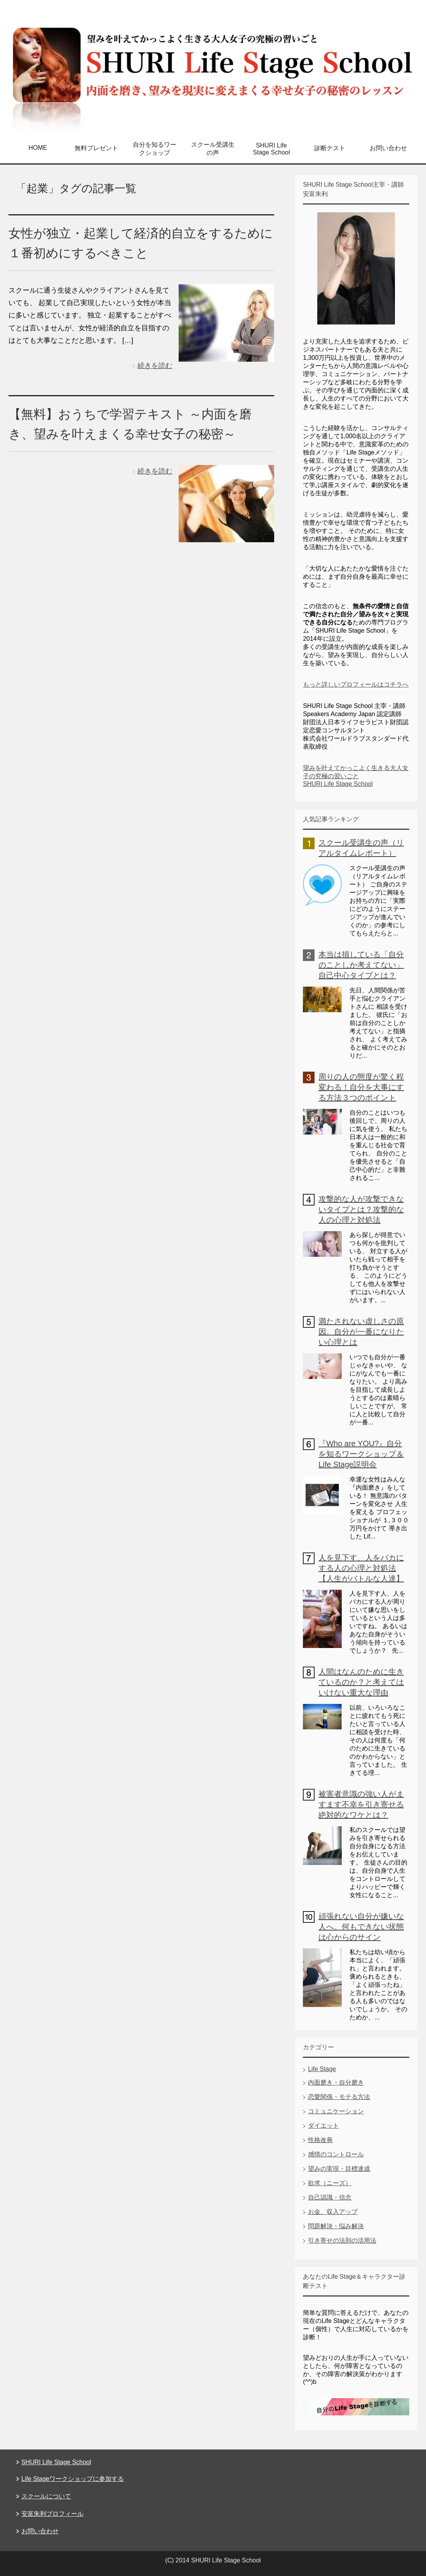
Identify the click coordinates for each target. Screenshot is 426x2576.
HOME (37, 147)
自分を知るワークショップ (154, 148)
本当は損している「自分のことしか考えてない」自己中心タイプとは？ (361, 965)
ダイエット (323, 2125)
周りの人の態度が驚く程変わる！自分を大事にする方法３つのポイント (361, 1087)
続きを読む (154, 365)
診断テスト (329, 148)
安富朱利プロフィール (52, 2513)
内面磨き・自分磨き (336, 2082)
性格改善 (320, 2140)
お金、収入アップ (333, 2211)
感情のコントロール (336, 2154)
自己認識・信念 (329, 2197)
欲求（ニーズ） (329, 2183)
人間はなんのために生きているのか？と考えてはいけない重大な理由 (361, 1682)
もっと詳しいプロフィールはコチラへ (356, 684)
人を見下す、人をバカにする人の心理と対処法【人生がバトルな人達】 (361, 1568)
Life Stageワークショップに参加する (72, 2478)
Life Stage (322, 2069)
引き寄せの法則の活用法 (342, 2240)
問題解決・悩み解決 (336, 2226)
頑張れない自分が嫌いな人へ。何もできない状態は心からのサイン (361, 1926)
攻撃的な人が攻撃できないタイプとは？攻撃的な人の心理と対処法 (361, 1209)
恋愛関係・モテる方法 (339, 2097)
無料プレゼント (96, 148)
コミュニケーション (336, 2111)
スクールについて (46, 2496)
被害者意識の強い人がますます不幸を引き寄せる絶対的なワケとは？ (361, 1804)
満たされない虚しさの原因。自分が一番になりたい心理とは (361, 1331)
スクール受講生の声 (213, 148)
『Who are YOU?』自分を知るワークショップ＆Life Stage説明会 (361, 1454)
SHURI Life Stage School (271, 149)
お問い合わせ (388, 148)
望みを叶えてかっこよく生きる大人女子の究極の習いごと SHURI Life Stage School (356, 776)
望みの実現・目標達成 (339, 2168)
